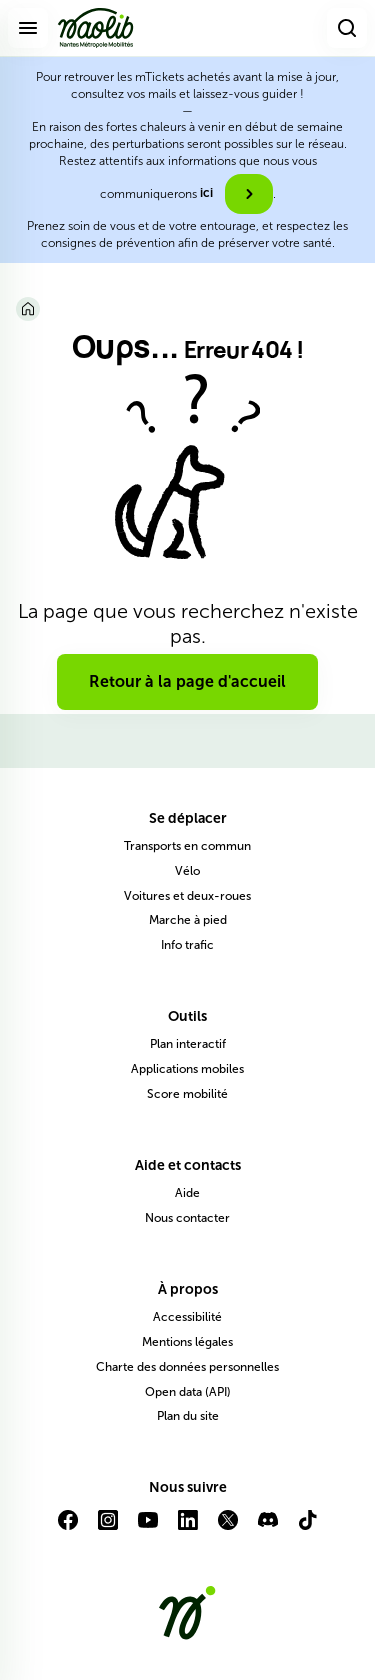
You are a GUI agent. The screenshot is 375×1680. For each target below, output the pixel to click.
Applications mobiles (187, 1069)
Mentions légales (187, 1342)
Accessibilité (187, 1317)
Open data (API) (188, 1392)
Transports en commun (187, 846)
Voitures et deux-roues (187, 896)
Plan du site (188, 1416)
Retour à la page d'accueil (187, 681)
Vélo (187, 871)
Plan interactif (188, 1044)
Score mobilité (187, 1094)
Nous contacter (187, 1218)
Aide (187, 1193)
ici (206, 193)
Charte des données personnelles (187, 1367)
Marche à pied (188, 920)
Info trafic (187, 945)
